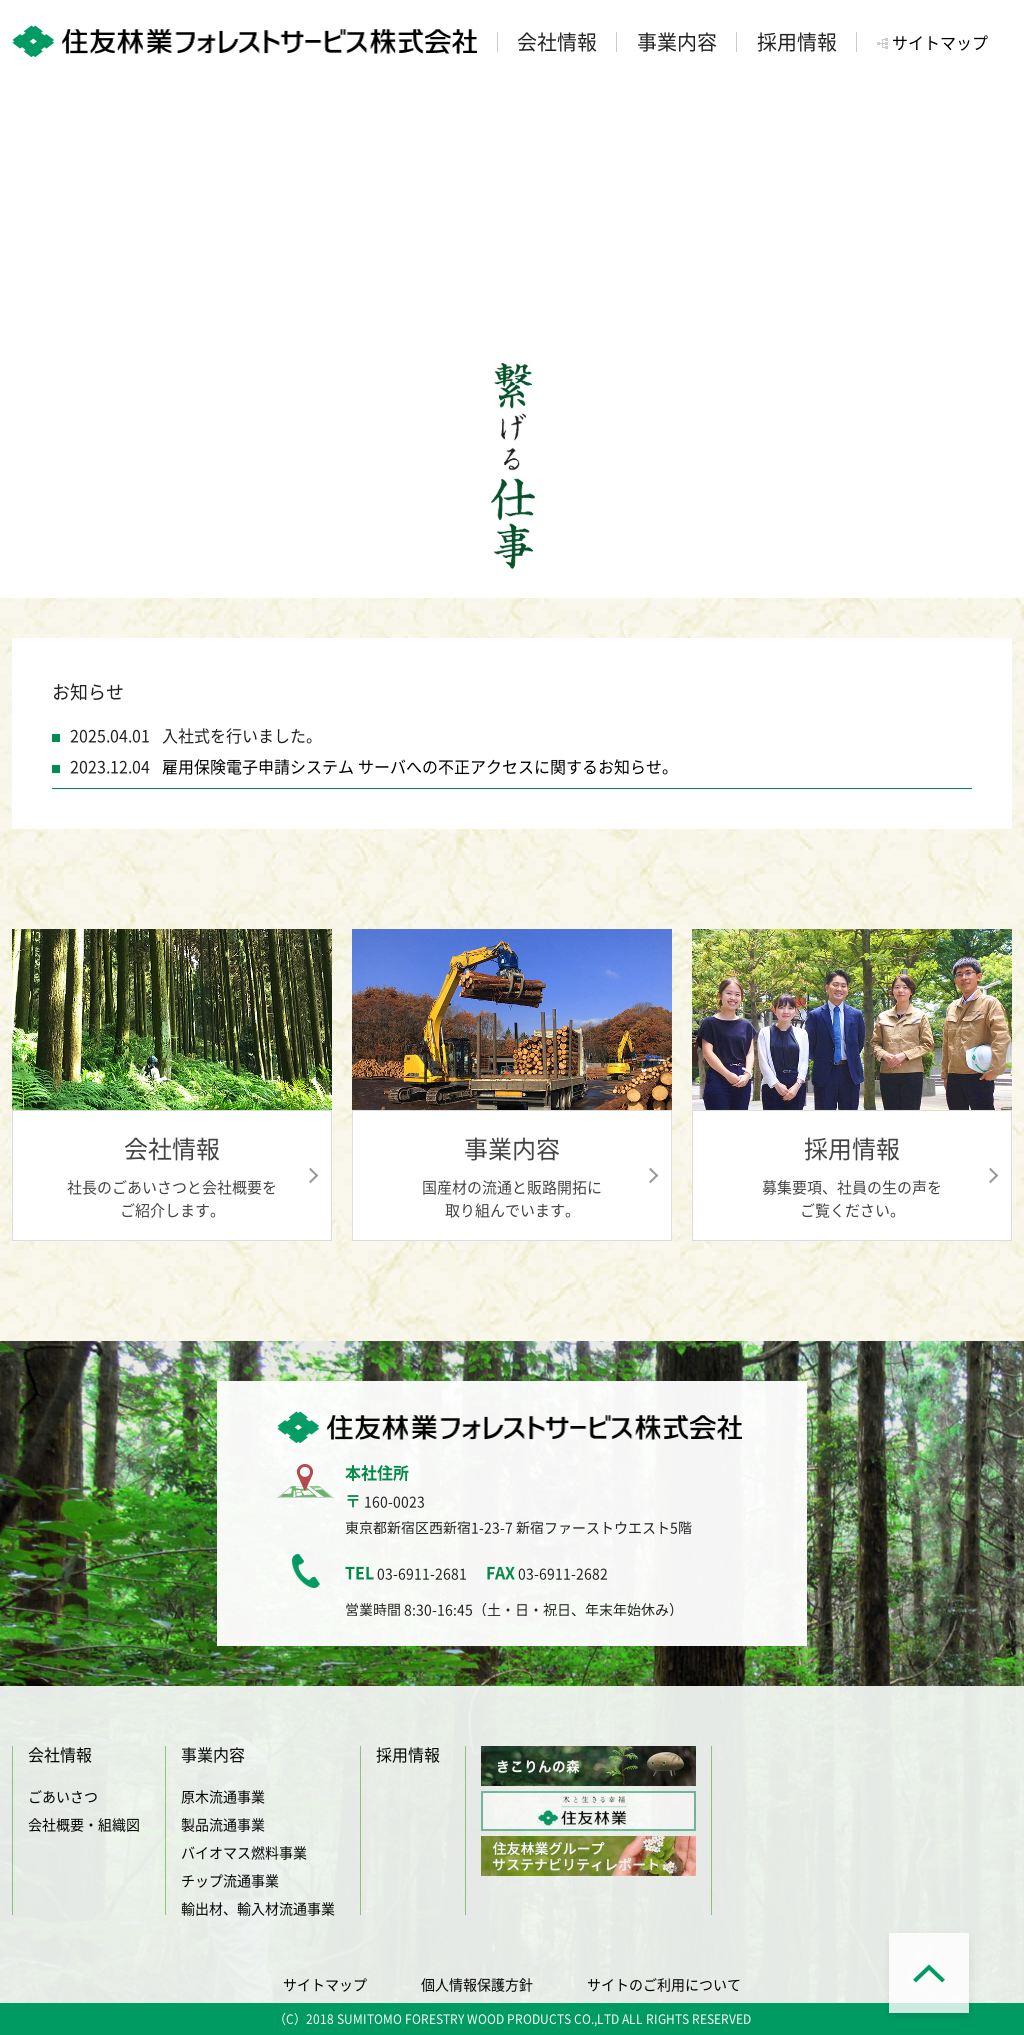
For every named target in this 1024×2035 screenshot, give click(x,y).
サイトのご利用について (664, 1984)
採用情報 (408, 1754)
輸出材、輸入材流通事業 (258, 1908)
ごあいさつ (63, 1796)
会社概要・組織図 (84, 1824)
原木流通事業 (223, 1796)
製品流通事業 (223, 1824)
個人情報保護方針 (477, 1984)
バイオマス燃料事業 (244, 1852)
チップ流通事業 (230, 1880)
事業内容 (213, 1754)
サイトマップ (940, 42)
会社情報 (60, 1754)
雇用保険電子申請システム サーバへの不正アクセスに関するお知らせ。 (420, 766)
